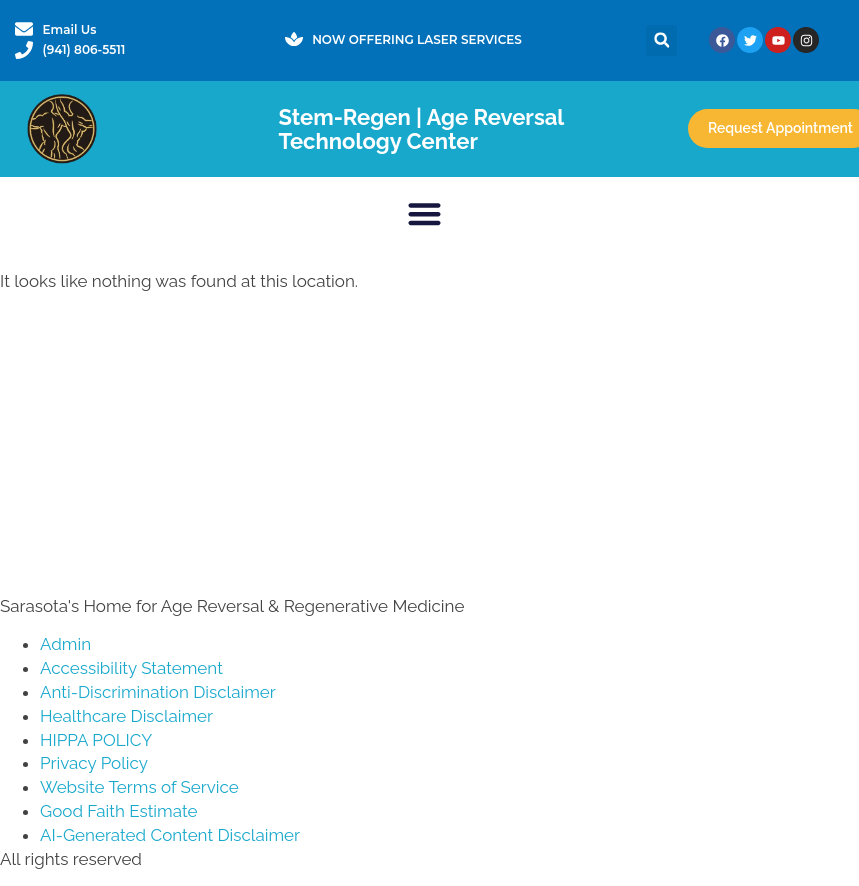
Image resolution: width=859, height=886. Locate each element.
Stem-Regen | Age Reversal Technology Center (420, 129)
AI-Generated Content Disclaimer (170, 835)
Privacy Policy (94, 763)
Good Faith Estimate (118, 811)
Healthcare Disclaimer (126, 716)
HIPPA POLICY (96, 740)
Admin (65, 644)
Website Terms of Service (139, 787)
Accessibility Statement (131, 668)
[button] (661, 40)
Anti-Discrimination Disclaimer (158, 692)
